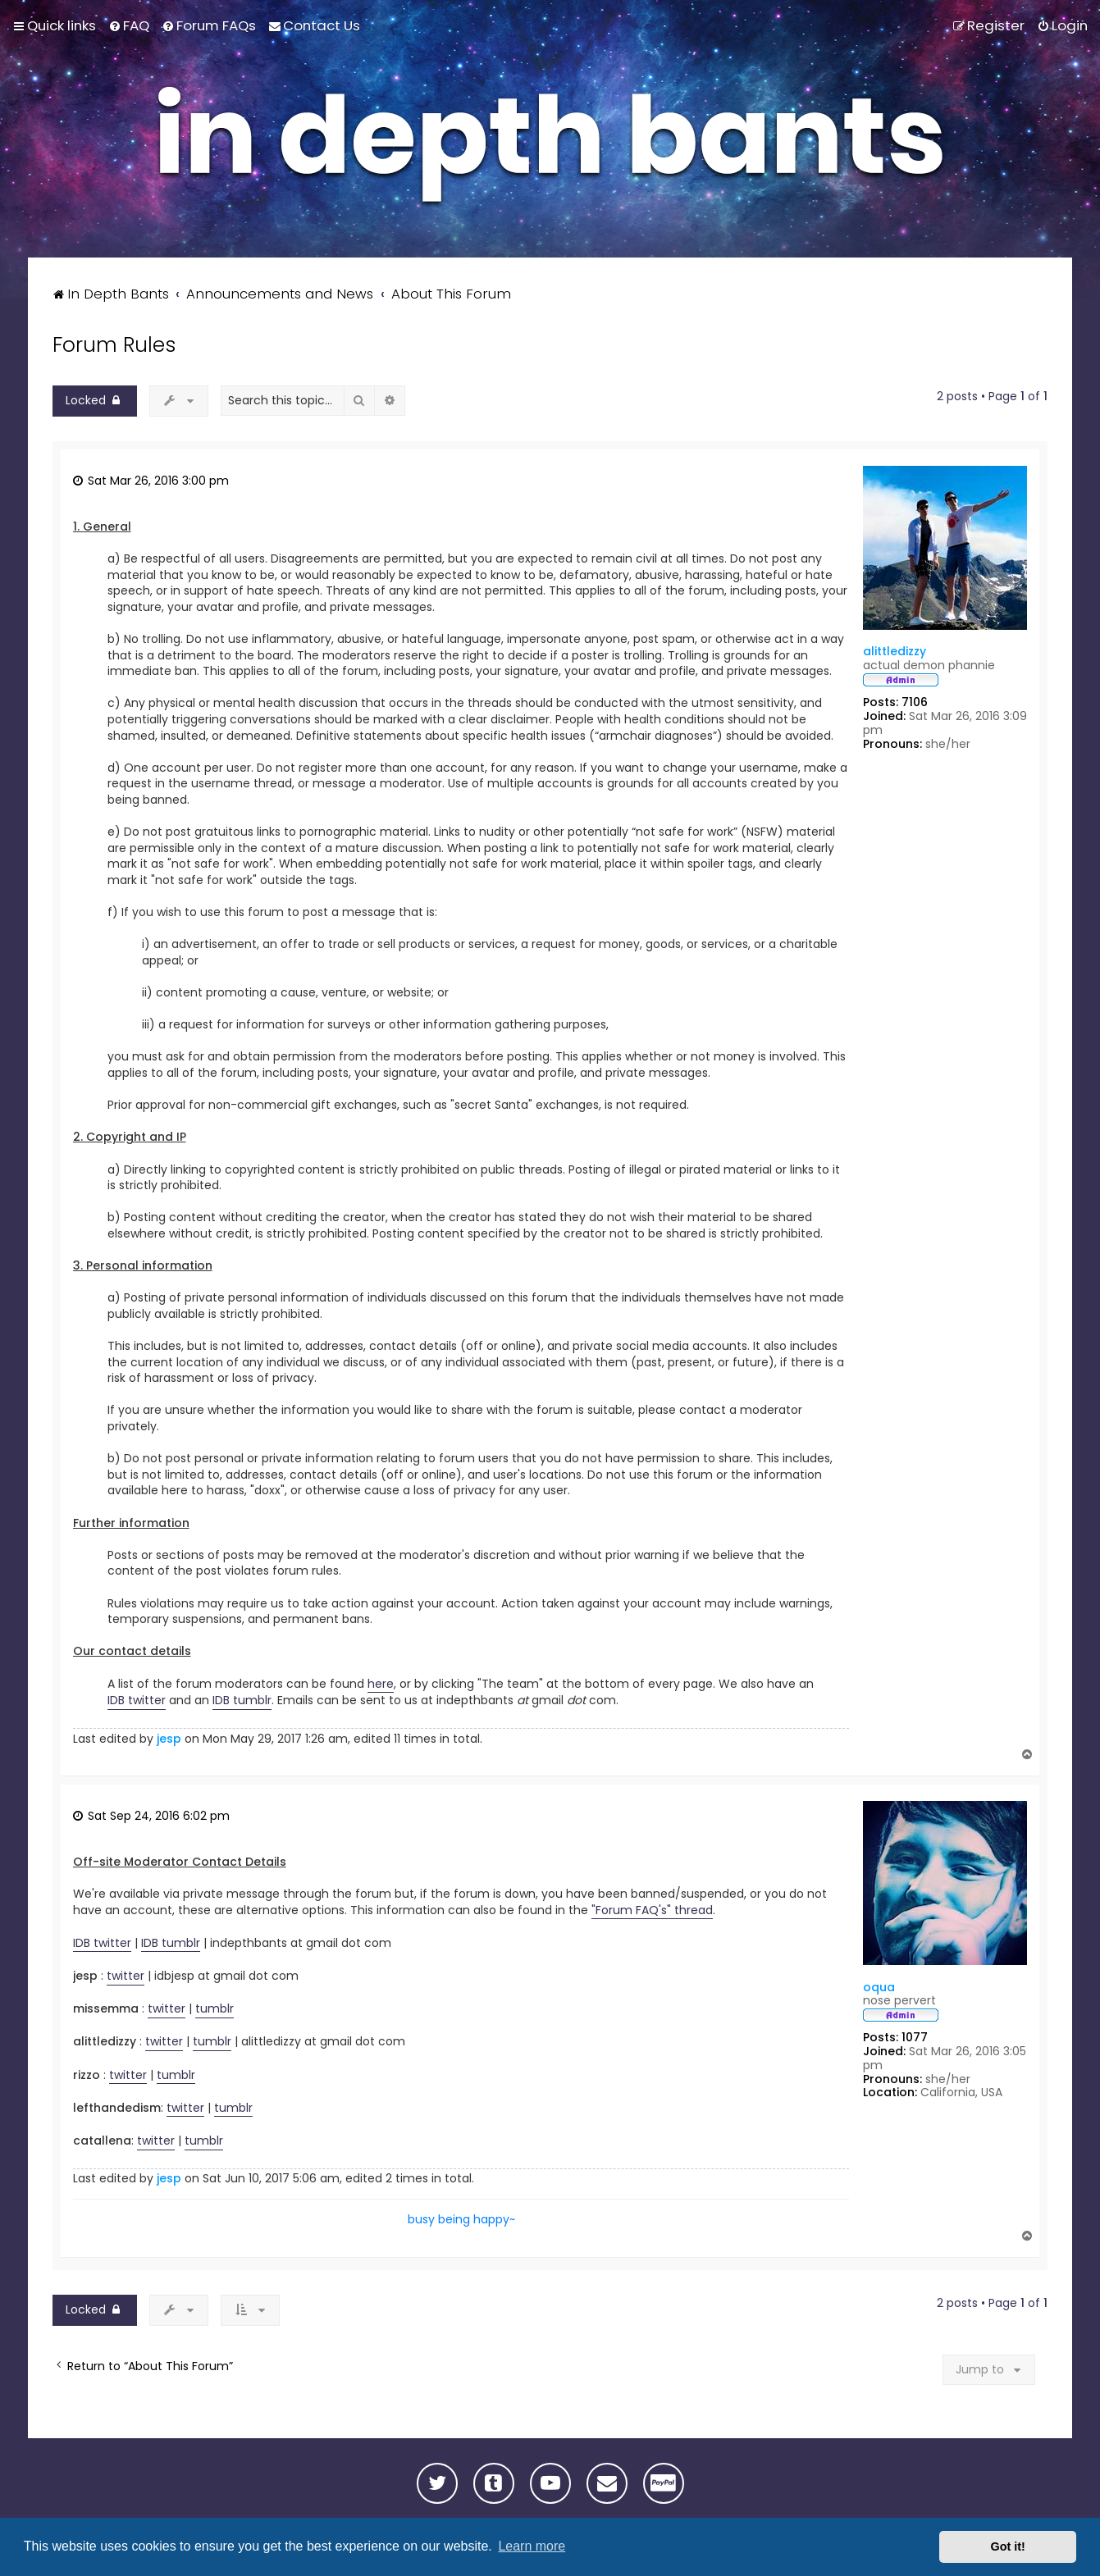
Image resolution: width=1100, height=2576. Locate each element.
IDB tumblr (242, 1700)
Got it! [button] (1008, 2546)
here (380, 1684)
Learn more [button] (531, 2546)
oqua (879, 1987)
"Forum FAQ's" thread (652, 1910)
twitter (125, 1976)
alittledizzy (894, 651)
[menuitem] (128, 25)
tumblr (214, 2009)
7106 (914, 702)
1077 (914, 2038)
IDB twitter (136, 1700)
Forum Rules (114, 345)
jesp (169, 1738)
